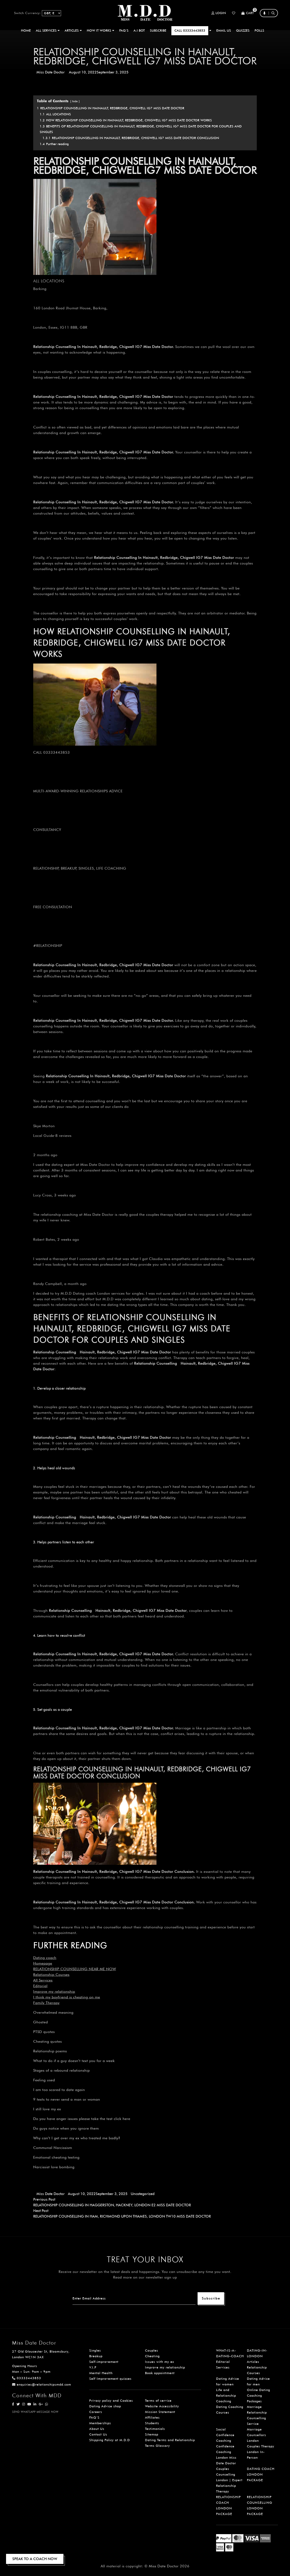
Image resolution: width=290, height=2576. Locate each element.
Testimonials (155, 2429)
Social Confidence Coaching (225, 2435)
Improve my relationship (54, 1991)
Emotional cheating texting (56, 2157)
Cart (247, 13)
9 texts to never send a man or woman (66, 2099)
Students (152, 2423)
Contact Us (98, 2434)
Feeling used (44, 2080)
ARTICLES (73, 30)
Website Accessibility (162, 2406)
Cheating (152, 2356)
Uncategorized (142, 2194)
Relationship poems (50, 2051)
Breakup (96, 2356)
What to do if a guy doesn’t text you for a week (74, 2061)
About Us (96, 2429)
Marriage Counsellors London (256, 2435)
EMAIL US (223, 30)
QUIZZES (243, 30)
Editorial (40, 1986)
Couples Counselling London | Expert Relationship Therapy (229, 2480)
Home (26, 30)
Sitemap (151, 2434)
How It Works (100, 30)
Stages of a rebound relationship (61, 2070)
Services (223, 2367)
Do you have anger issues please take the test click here (81, 2119)
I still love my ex (47, 2109)
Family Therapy (46, 2003)
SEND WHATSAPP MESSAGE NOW (35, 2411)
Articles (253, 2362)
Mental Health (101, 2373)
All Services (43, 1980)
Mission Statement (160, 2412)
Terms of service (158, 2401)
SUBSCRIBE (158, 30)
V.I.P (92, 2367)
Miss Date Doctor (50, 72)
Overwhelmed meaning (53, 2012)
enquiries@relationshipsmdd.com (41, 2384)
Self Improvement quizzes (110, 2379)
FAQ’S (123, 30)
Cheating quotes (47, 2041)
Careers (95, 2412)
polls (259, 30)
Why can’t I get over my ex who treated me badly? (76, 2138)
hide (75, 101)
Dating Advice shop (105, 2406)
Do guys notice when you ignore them (66, 2128)
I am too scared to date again (59, 2090)
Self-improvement (103, 2362)
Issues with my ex (159, 2362)
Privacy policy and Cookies (111, 2401)
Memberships (100, 2423)
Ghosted (40, 2022)
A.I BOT (139, 30)
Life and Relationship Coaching (226, 2395)
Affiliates (152, 2417)
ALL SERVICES (48, 30)
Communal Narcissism (52, 2148)
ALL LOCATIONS (48, 281)
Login (218, 13)
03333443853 (26, 2378)
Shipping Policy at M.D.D (109, 2440)
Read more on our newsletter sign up (145, 2277)
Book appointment (160, 2373)
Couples (151, 2350)
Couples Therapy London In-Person (260, 2451)
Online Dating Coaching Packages (258, 2395)
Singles (95, 2350)
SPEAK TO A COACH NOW (34, 2559)
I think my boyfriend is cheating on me (66, 1997)
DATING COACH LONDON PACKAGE (260, 2474)
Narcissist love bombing (54, 2167)
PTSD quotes (44, 2032)
